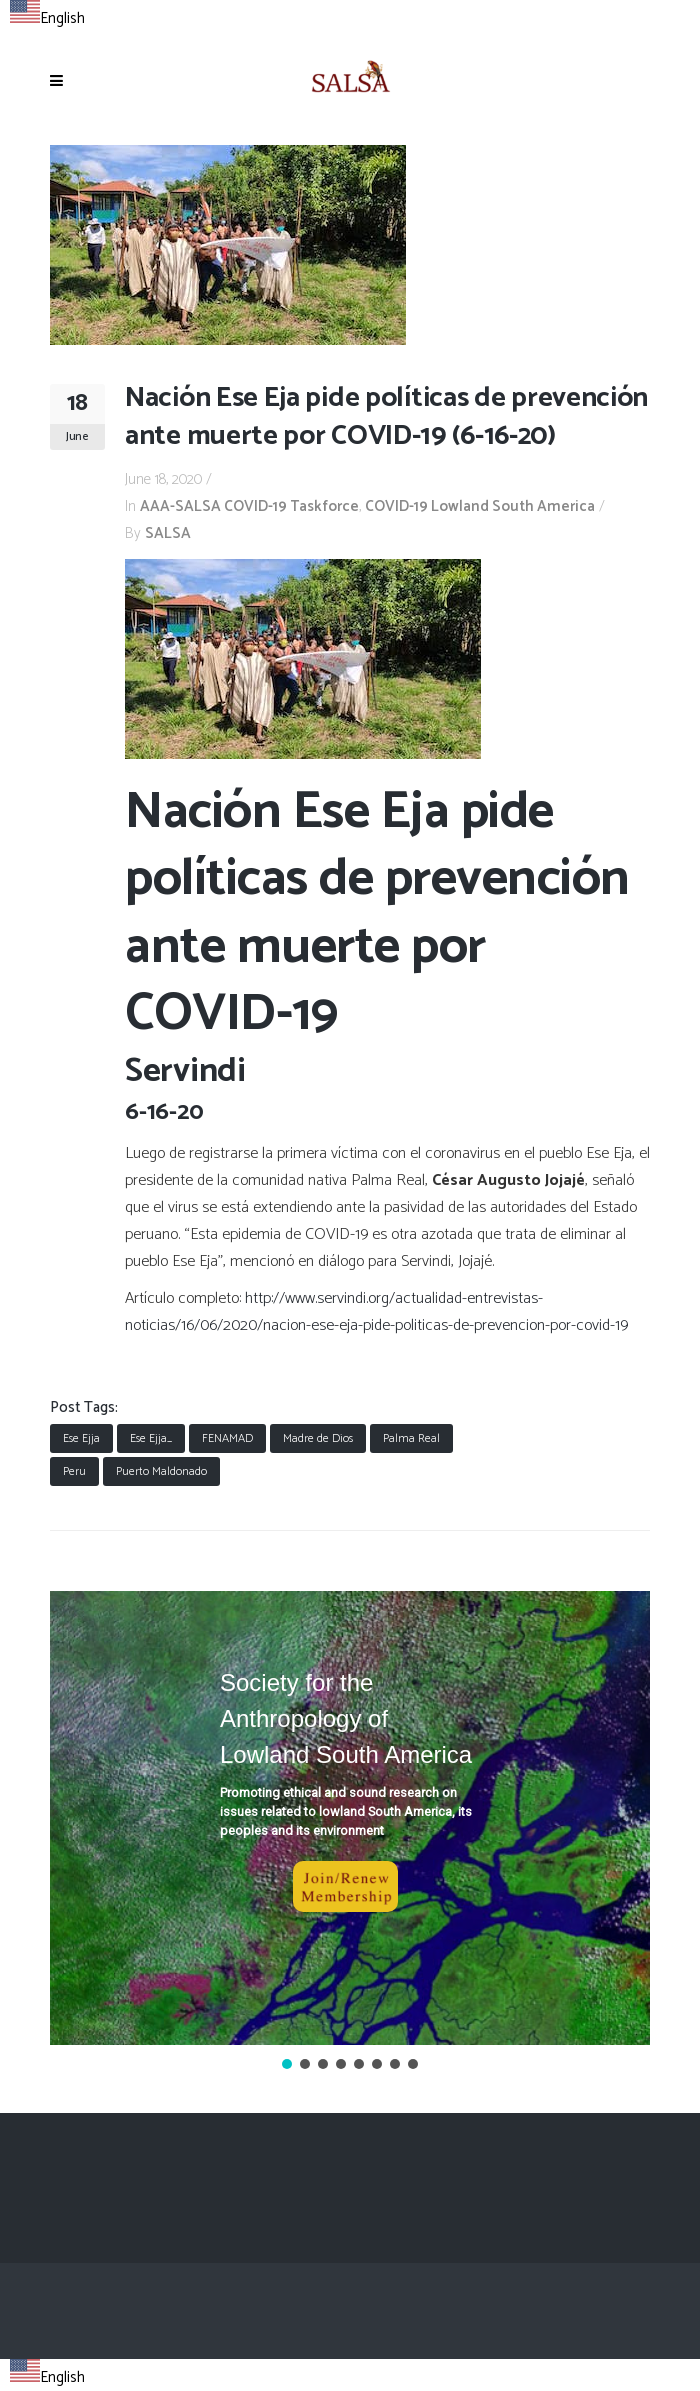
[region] (350, 1832)
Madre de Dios (318, 1438)
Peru (74, 1471)
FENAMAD (227, 1438)
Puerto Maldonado (161, 1471)
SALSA (168, 533)
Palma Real (411, 1438)
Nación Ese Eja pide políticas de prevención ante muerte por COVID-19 (377, 914)
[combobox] (47, 16)
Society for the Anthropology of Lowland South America (346, 1718)
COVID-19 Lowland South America (480, 506)
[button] (350, 1818)
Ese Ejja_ (151, 1438)
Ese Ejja (81, 1438)
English (47, 18)
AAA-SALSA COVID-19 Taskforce (249, 506)
